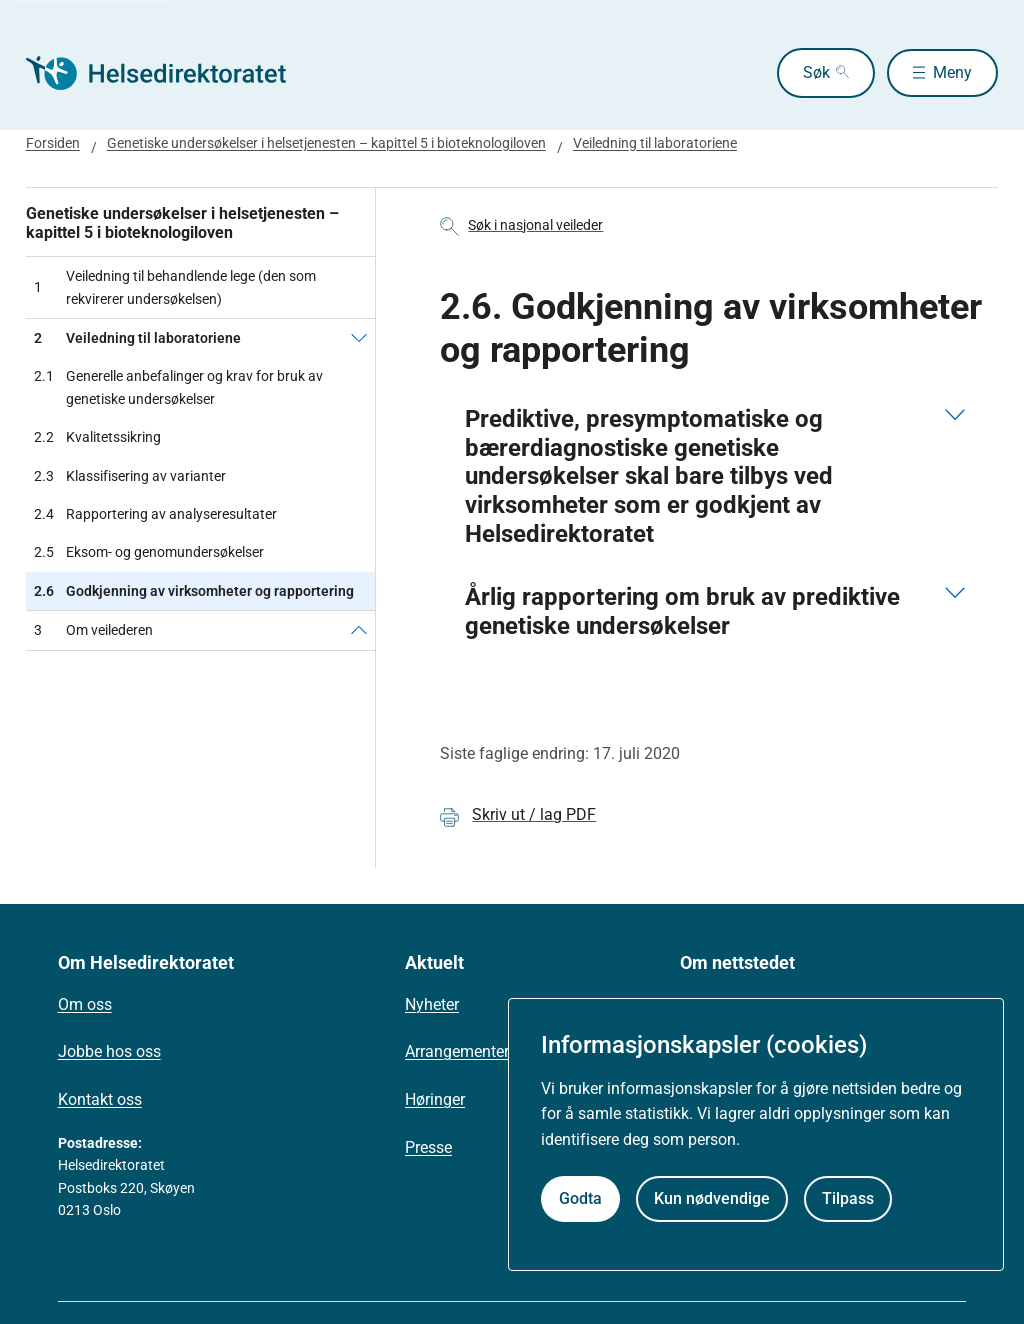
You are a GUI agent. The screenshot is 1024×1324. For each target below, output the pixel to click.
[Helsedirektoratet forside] (170, 73)
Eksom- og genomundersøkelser (149, 552)
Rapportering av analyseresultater (155, 514)
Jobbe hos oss (109, 1051)
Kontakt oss (100, 1099)
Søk (812, 72)
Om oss (85, 1004)
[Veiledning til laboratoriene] (359, 338)
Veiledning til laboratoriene (655, 143)
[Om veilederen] (359, 630)
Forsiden (53, 143)
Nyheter (432, 1004)
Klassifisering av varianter (130, 476)
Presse (428, 1147)
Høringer (435, 1099)
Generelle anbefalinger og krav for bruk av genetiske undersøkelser (178, 387)
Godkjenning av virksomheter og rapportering (194, 591)
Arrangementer (457, 1051)
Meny (952, 72)
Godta (580, 1198)
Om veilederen (93, 630)
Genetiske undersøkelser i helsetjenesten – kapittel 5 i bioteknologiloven (326, 143)
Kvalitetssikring (97, 437)
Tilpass (848, 1198)
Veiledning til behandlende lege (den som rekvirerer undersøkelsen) (175, 287)
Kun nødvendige (712, 1198)
